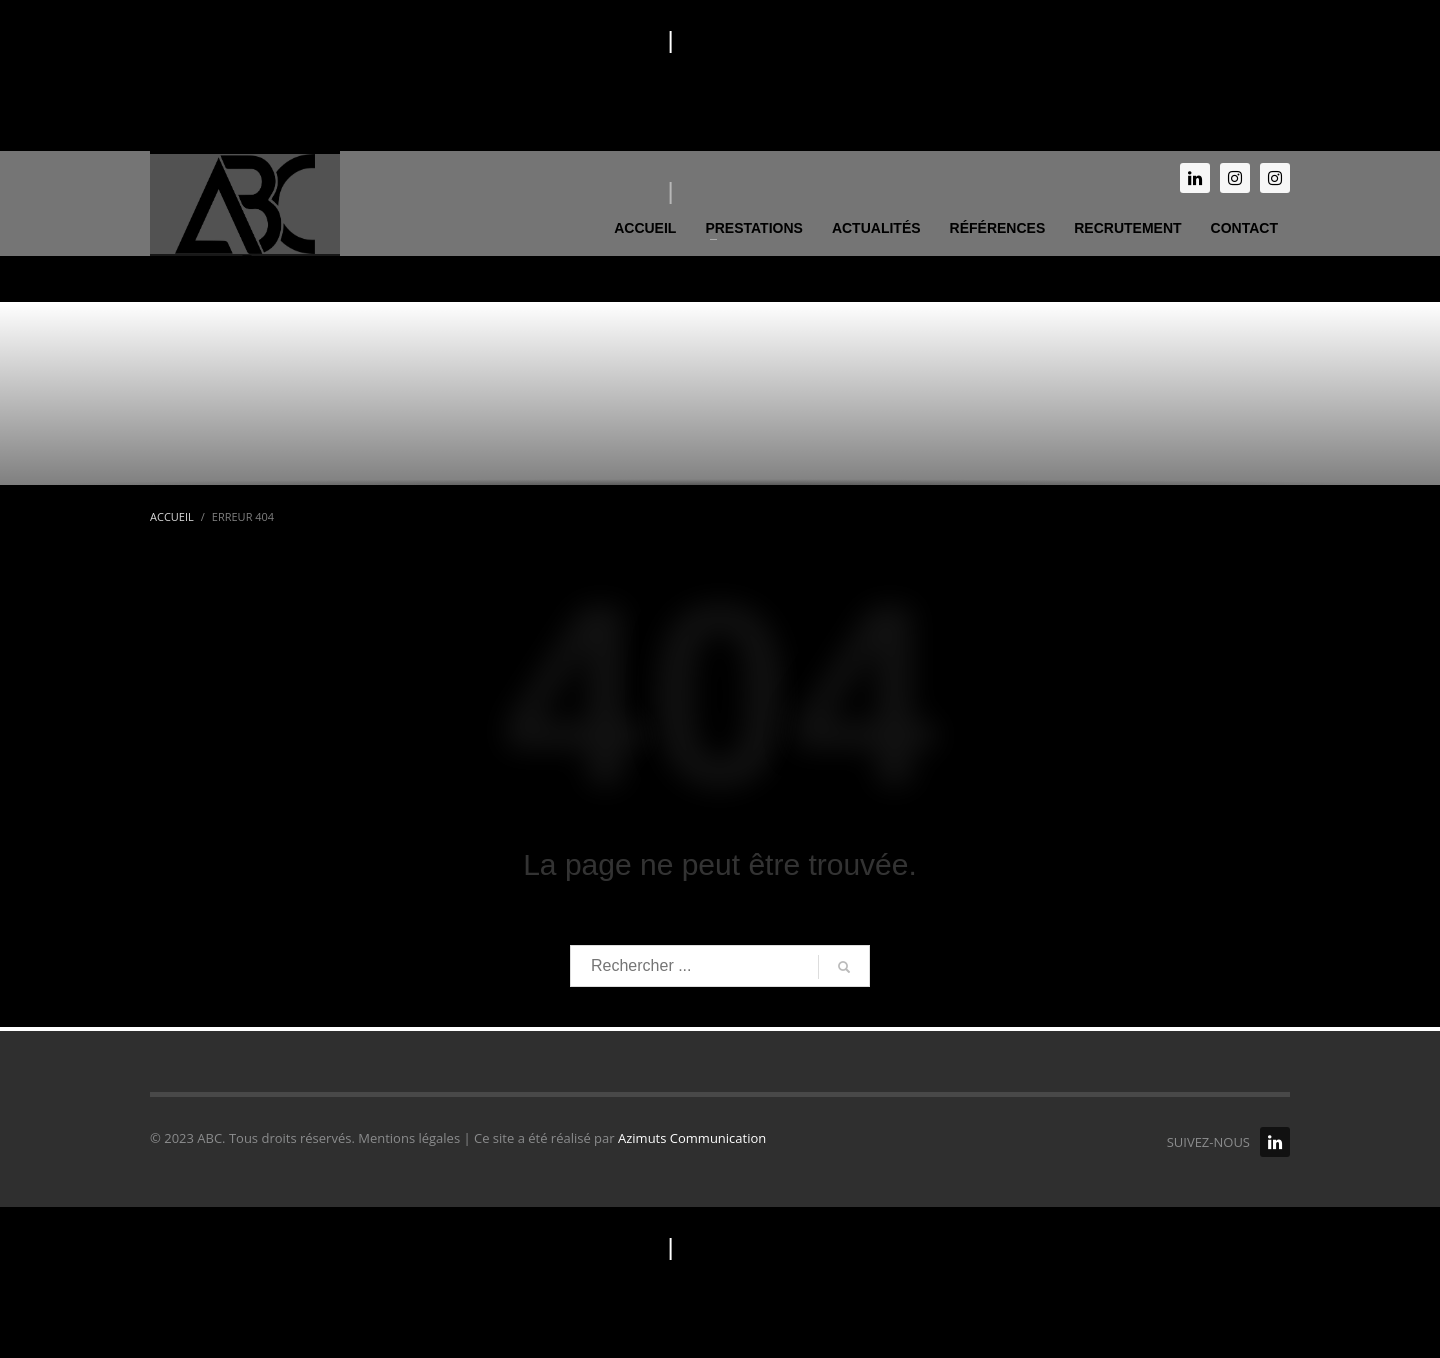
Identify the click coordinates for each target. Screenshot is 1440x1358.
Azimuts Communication (692, 1138)
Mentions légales (571, 39)
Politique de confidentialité (819, 39)
